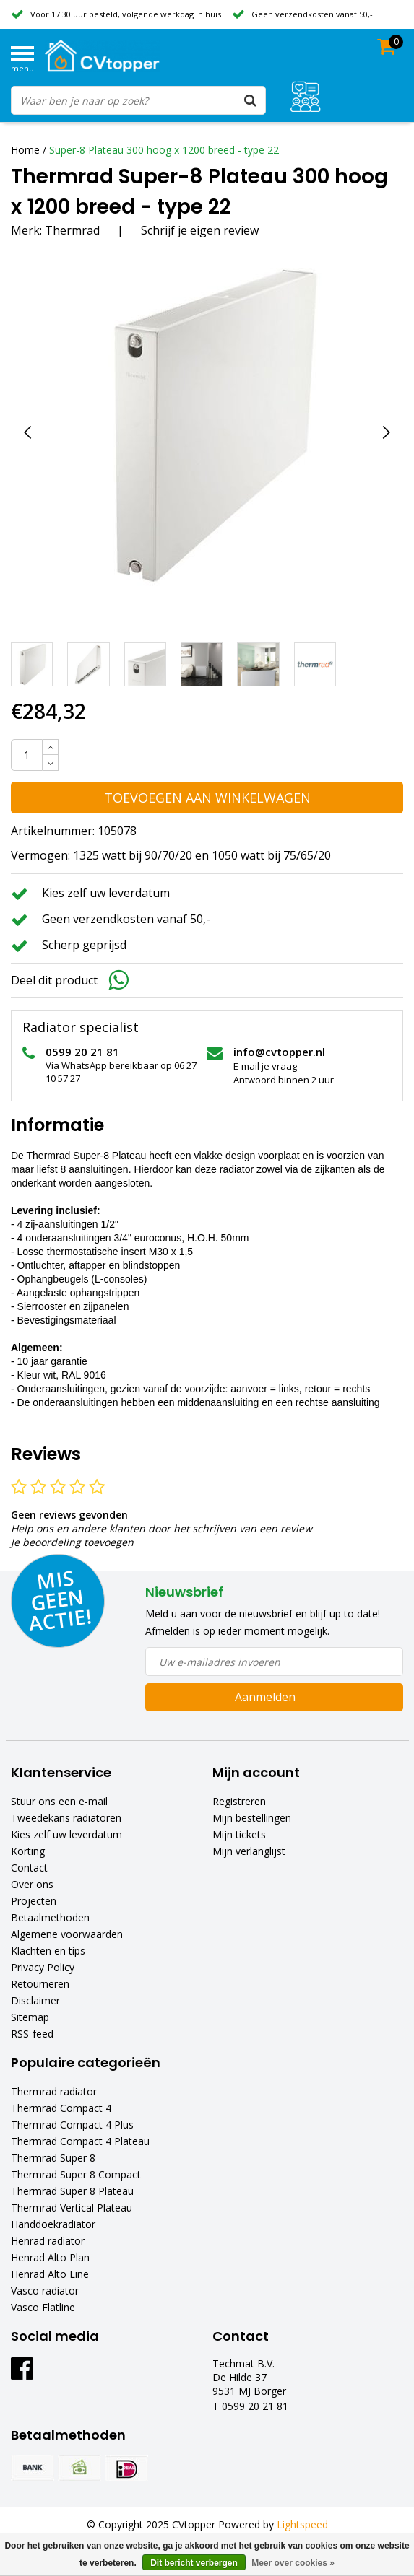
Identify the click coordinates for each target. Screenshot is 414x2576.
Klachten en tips (48, 1950)
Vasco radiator (45, 2290)
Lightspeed (302, 2524)
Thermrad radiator (54, 2091)
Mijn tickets (239, 1834)
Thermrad (72, 230)
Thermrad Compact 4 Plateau (80, 2141)
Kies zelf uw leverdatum (66, 1834)
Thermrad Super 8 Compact (76, 2174)
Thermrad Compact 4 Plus (72, 2124)
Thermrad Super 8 (53, 2158)
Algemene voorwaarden (67, 1934)
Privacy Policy (42, 1967)
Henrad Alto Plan (50, 2257)
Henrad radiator (48, 2241)
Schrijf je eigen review (200, 230)
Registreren (239, 1801)
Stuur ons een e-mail (59, 1801)
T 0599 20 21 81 (250, 2406)
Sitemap (30, 2017)
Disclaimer (35, 2000)
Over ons (32, 1884)
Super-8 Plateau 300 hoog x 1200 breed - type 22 (164, 150)
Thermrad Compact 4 (61, 2108)
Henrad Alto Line (50, 2274)
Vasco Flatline (43, 2307)
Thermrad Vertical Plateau (71, 2207)
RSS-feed (32, 2033)
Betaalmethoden (50, 1917)
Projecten (33, 1901)
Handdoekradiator (53, 2224)
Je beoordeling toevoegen (72, 1542)
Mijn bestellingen (251, 1818)
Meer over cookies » (293, 2563)
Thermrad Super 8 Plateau (72, 2191)
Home (25, 150)
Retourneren (40, 1984)
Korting (28, 1851)
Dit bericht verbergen (194, 2563)
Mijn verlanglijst (248, 1851)
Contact (29, 1867)
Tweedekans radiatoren (66, 1818)
